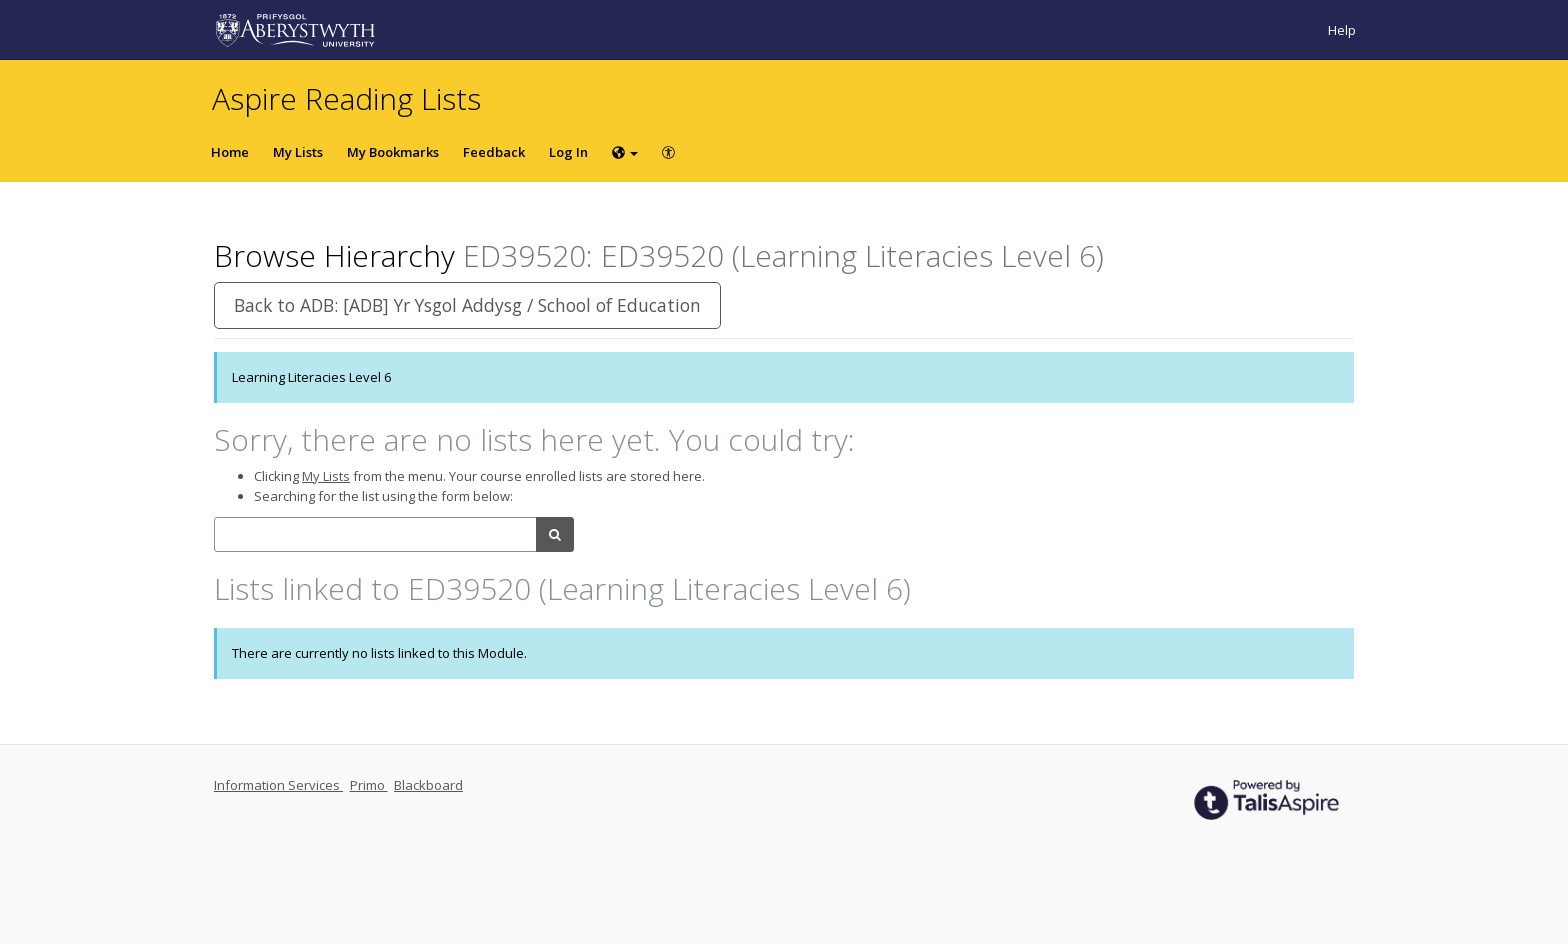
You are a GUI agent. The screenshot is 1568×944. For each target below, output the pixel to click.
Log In (568, 152)
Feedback (494, 152)
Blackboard (428, 785)
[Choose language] (625, 152)
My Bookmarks (393, 152)
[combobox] (375, 534)
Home (230, 152)
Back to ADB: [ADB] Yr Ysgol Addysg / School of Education (467, 305)
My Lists (298, 152)
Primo (369, 785)
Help (1342, 30)
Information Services (278, 785)
